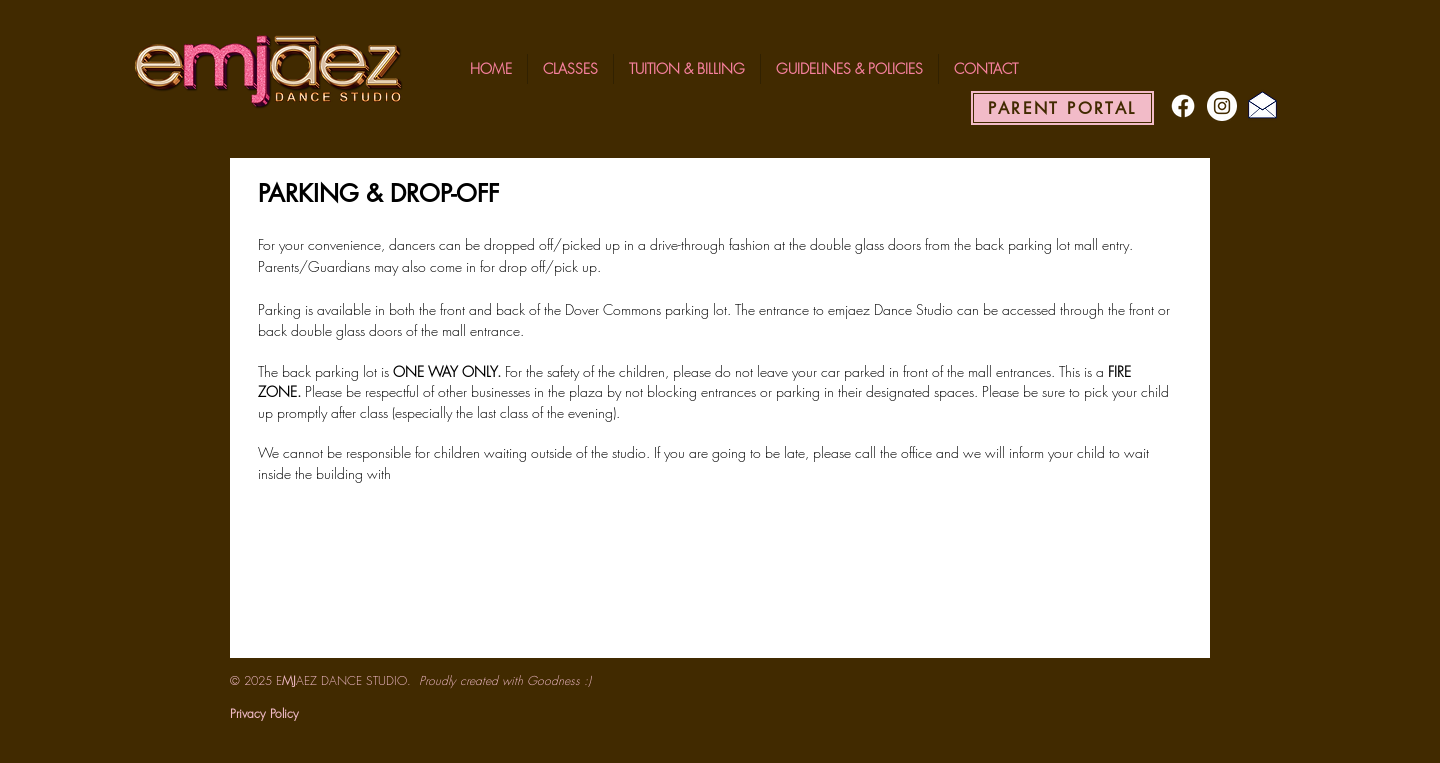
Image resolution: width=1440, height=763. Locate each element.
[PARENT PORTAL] (1062, 108)
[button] (570, 69)
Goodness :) (559, 680)
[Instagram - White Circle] (1222, 106)
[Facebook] (1183, 106)
